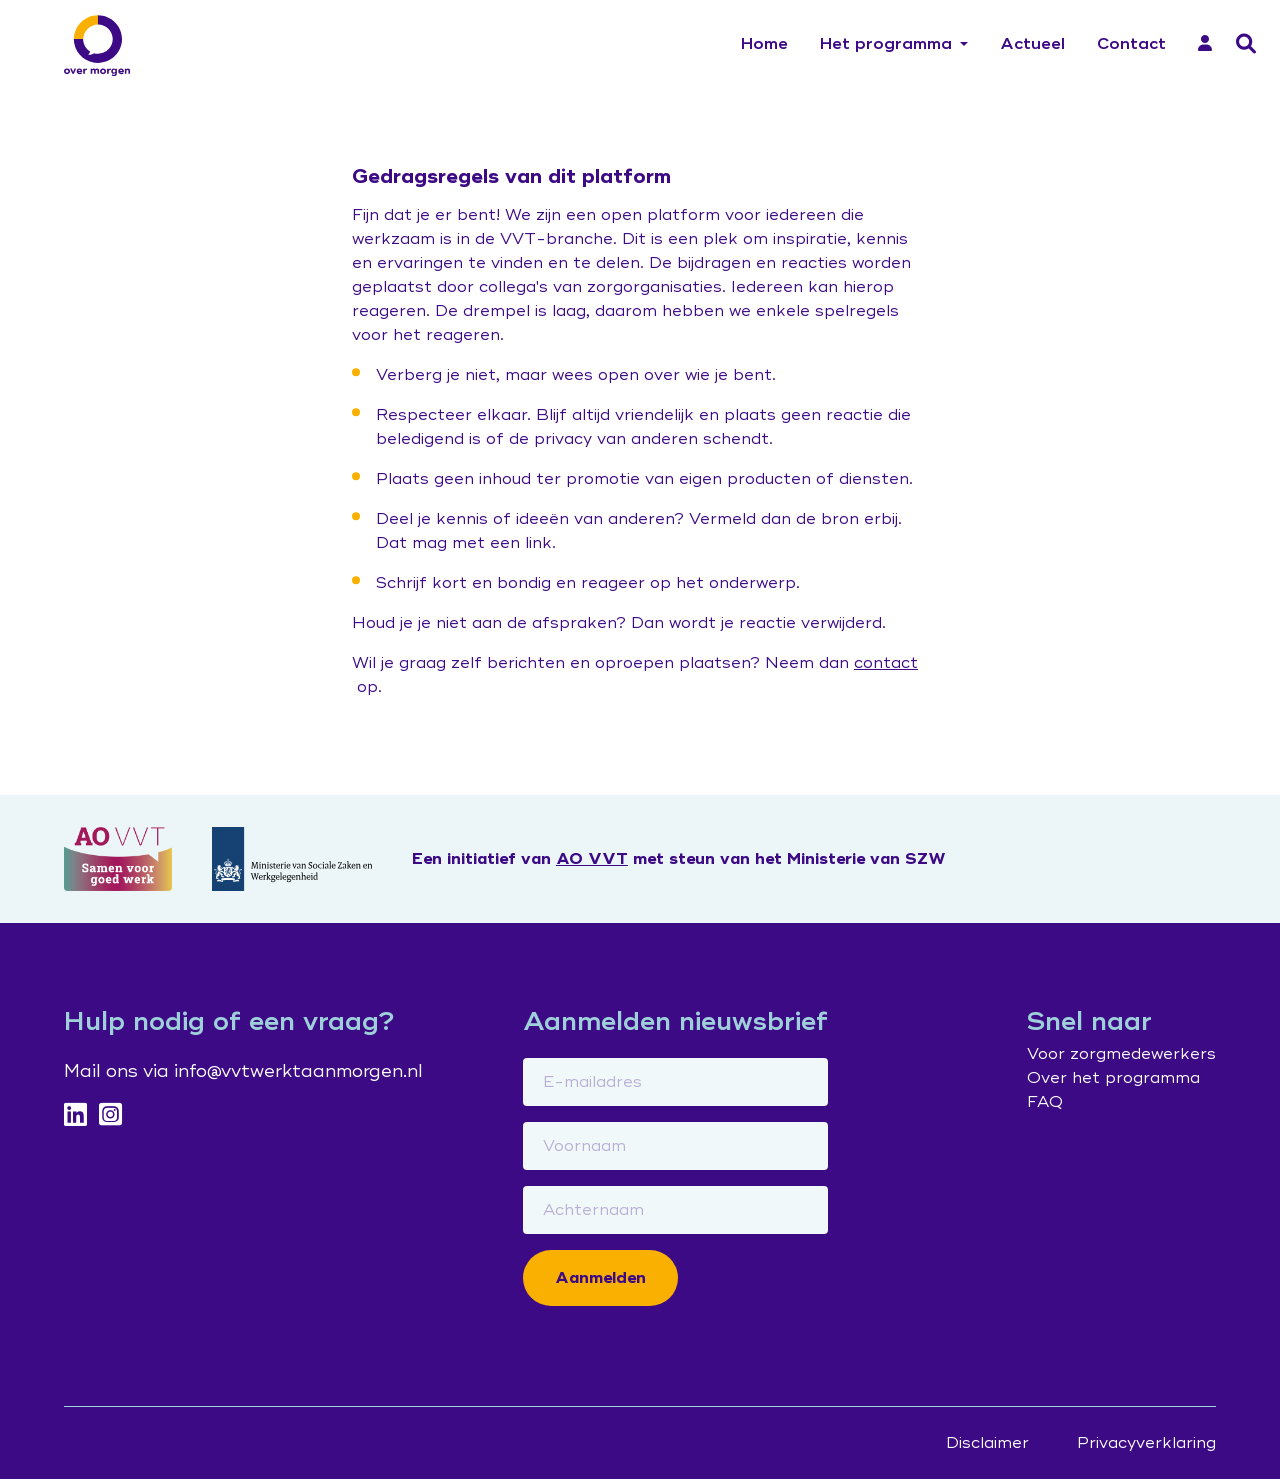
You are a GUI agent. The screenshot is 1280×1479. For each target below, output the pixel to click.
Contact (1131, 44)
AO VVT (592, 859)
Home (764, 44)
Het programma (886, 44)
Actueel (1032, 44)
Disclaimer (987, 1443)
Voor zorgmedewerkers (1121, 1054)
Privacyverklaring (1146, 1443)
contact (886, 663)
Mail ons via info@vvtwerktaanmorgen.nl (243, 1071)
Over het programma (1113, 1078)
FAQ (1045, 1102)
